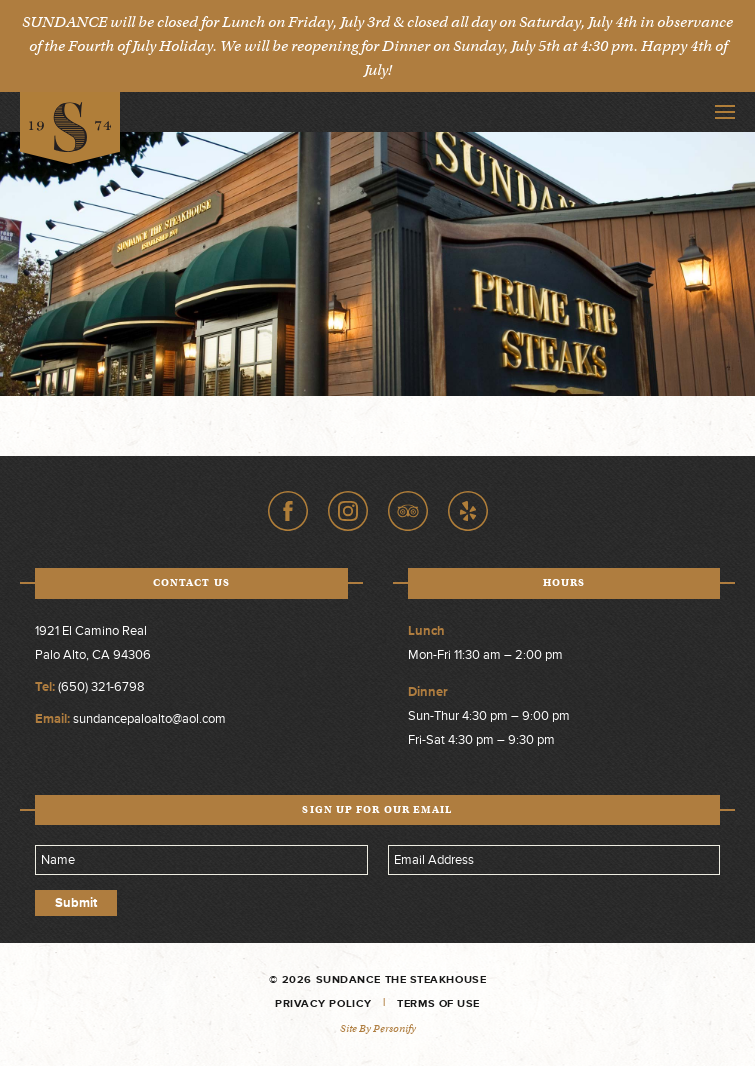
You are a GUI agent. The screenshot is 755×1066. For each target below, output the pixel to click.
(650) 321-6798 (101, 687)
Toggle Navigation (725, 112)
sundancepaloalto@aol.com (149, 719)
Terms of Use (438, 1003)
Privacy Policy (323, 1003)
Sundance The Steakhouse (70, 128)
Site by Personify (378, 1028)
